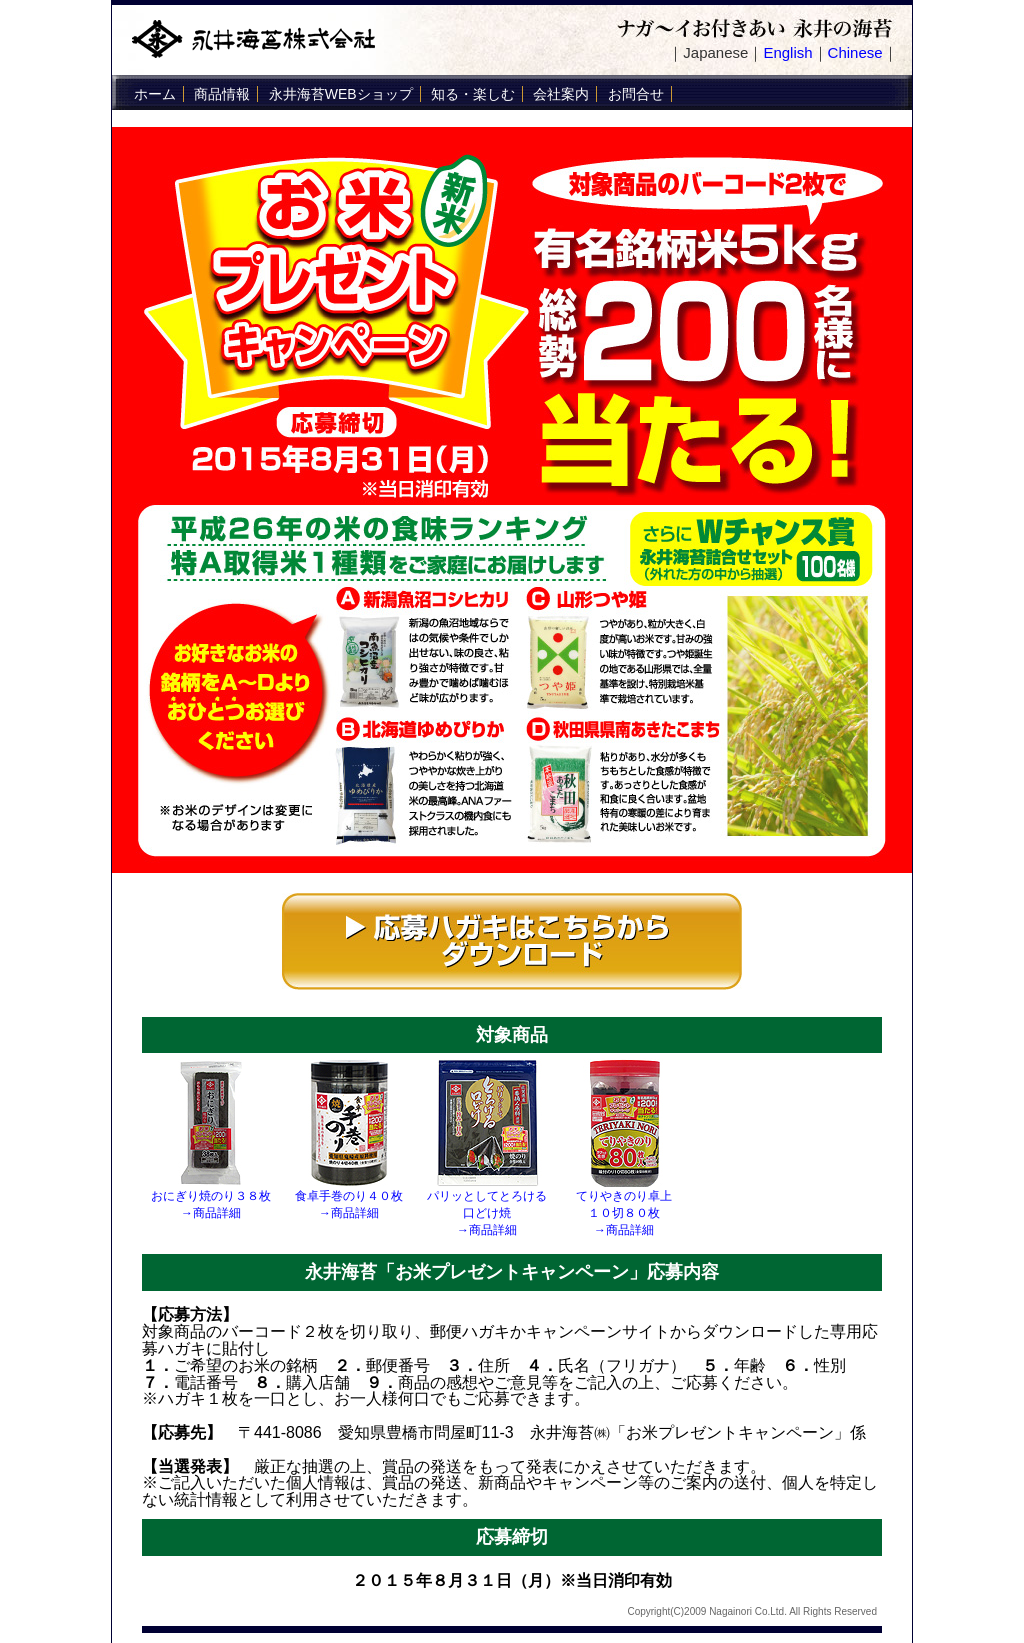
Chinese (855, 52)
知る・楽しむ (473, 94)
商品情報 (222, 94)
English (787, 52)
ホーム (155, 94)
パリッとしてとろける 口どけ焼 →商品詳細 (487, 1213)
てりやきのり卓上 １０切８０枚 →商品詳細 (624, 1213)
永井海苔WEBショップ (341, 94)
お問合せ (636, 94)
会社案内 (561, 94)
